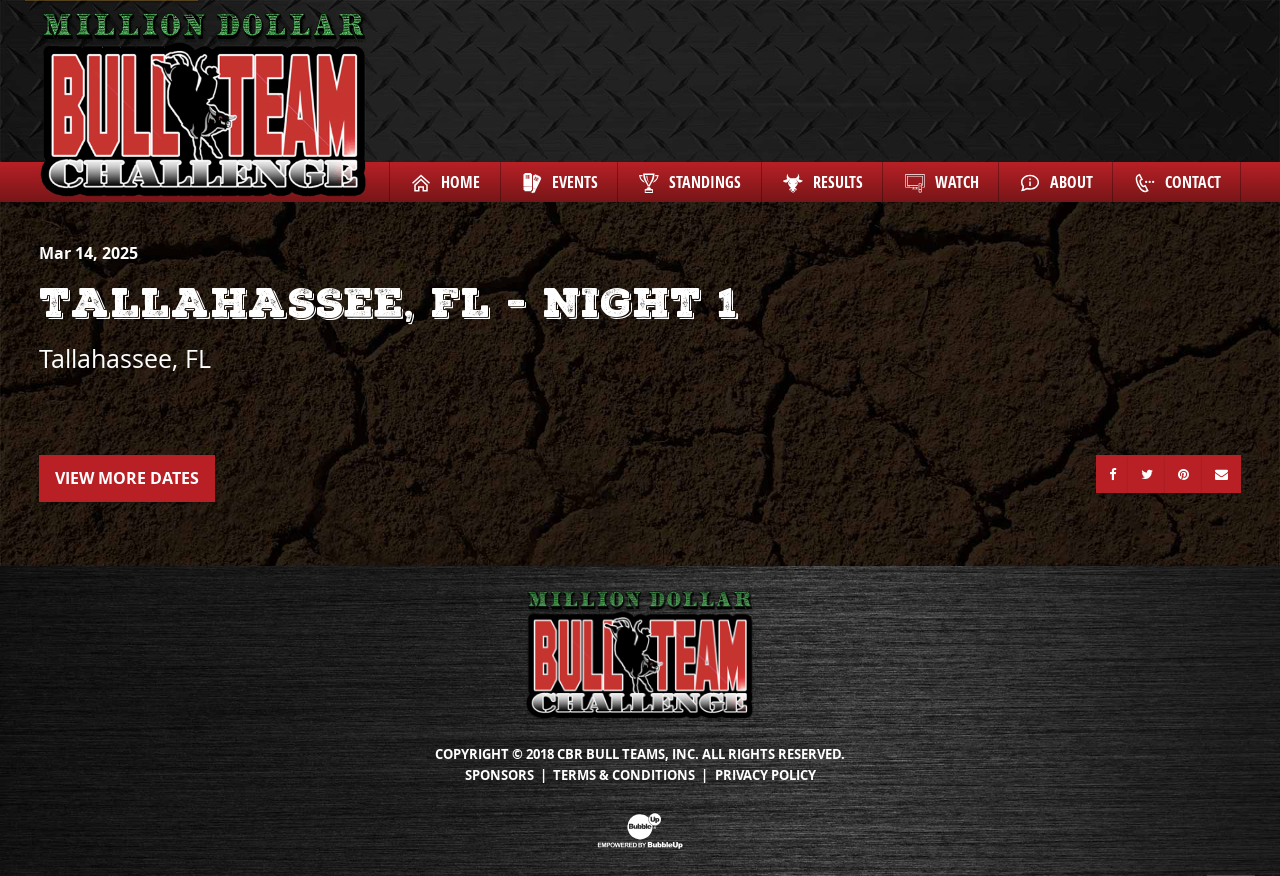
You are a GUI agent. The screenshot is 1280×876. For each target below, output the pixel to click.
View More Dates (127, 478)
